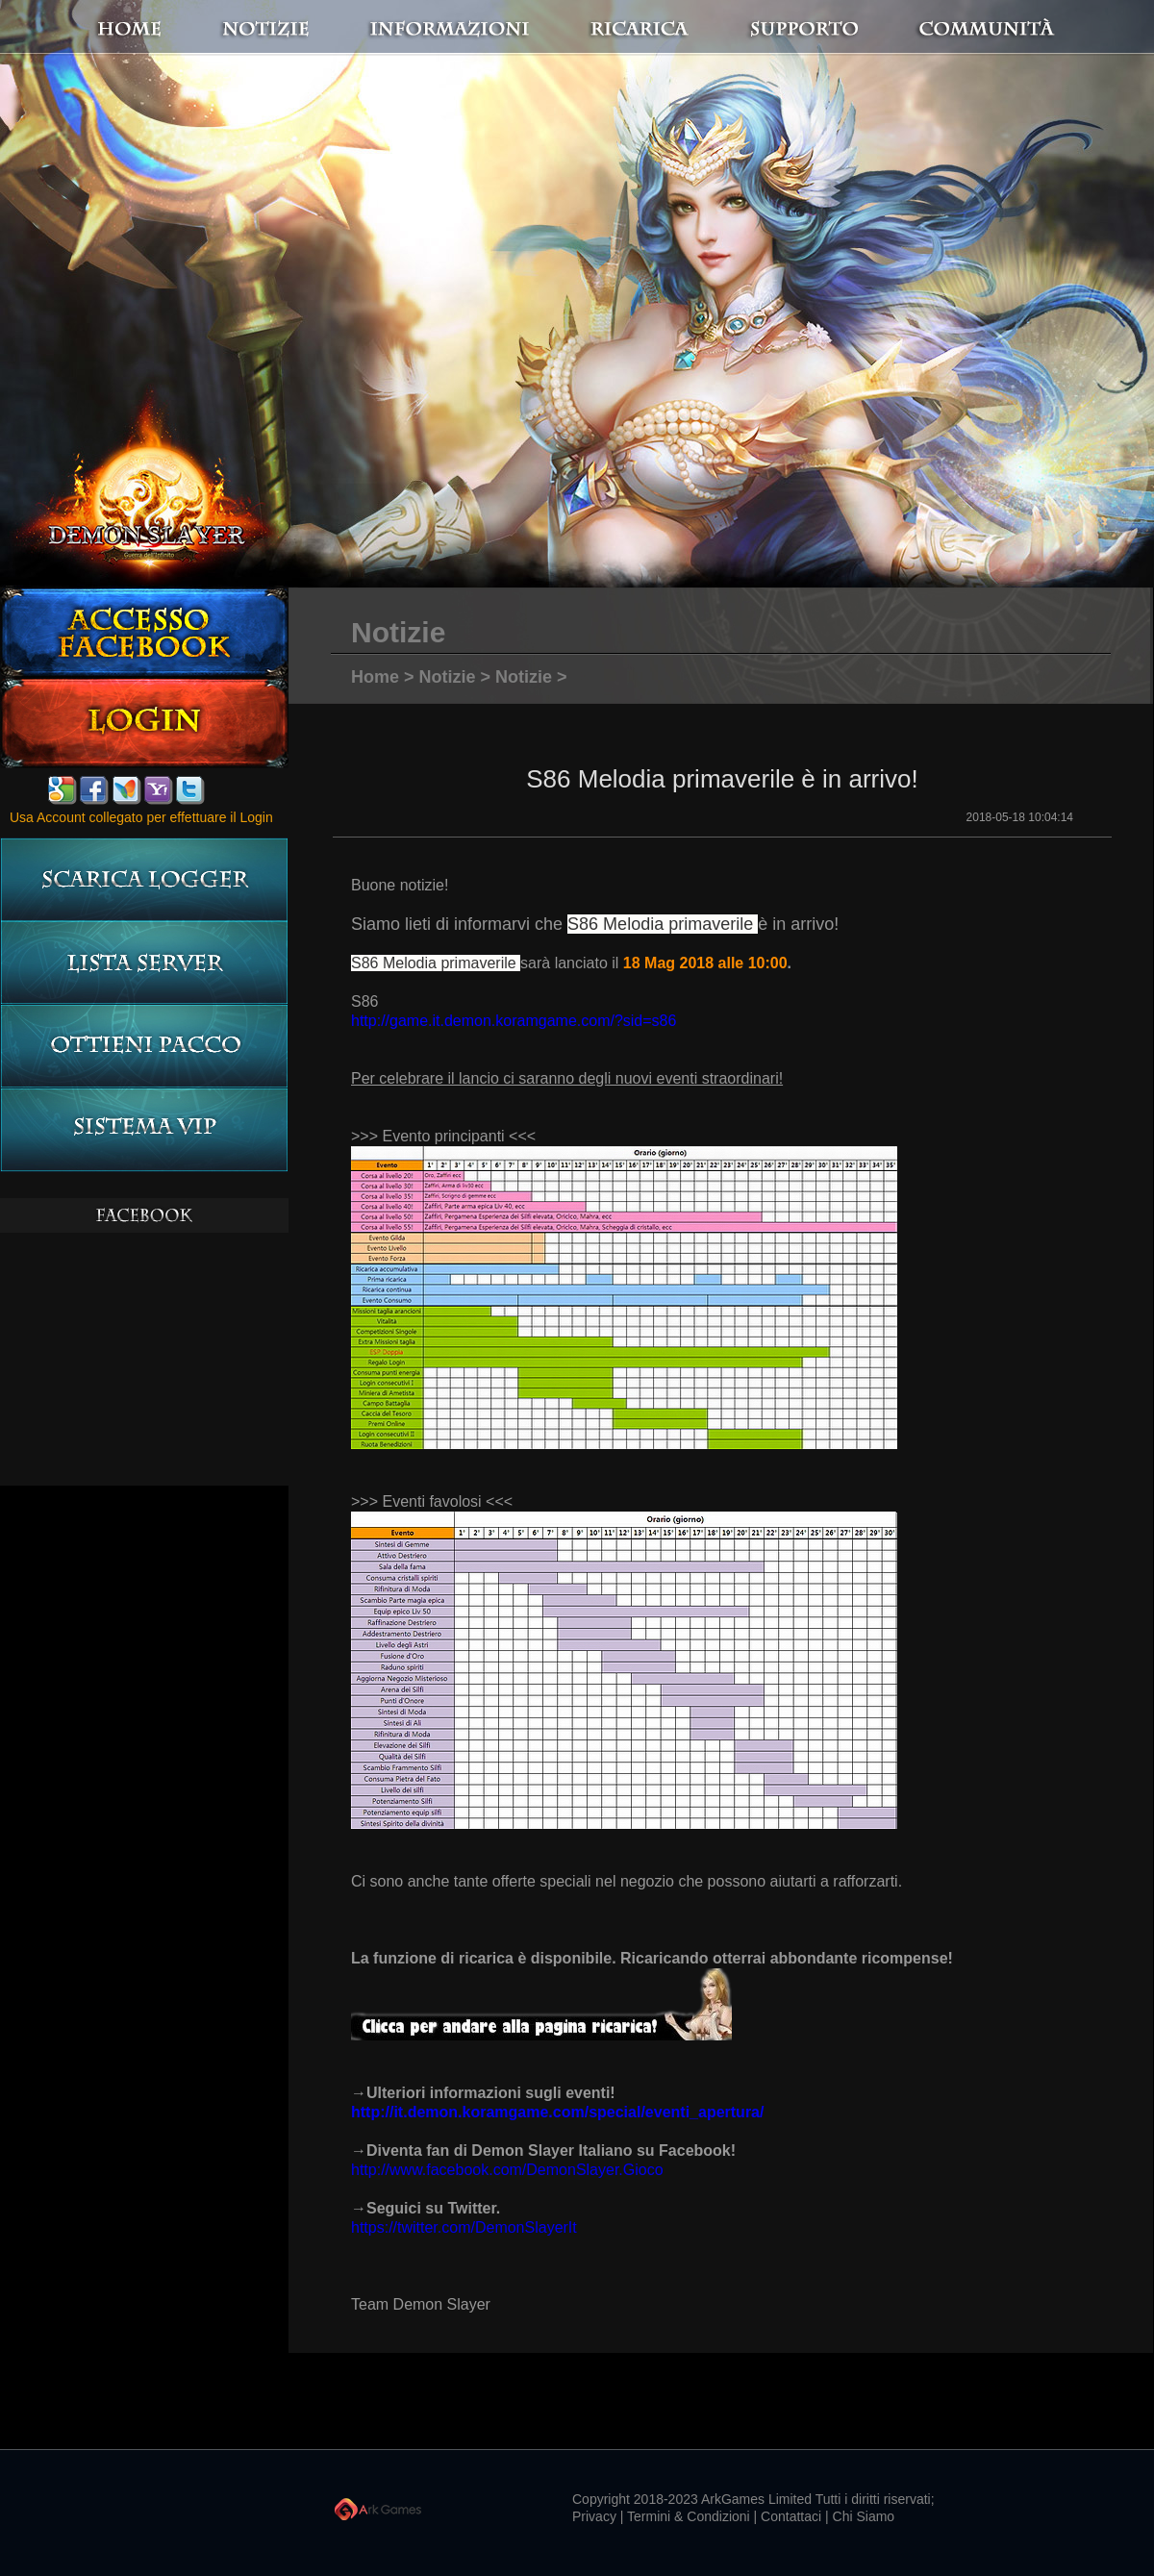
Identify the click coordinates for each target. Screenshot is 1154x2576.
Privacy (594, 2516)
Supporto (827, 28)
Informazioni (485, 28)
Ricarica (654, 28)
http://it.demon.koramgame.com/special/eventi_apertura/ (557, 2112)
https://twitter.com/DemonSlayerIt (464, 2227)
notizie (349, 28)
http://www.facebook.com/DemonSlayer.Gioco (507, 2170)
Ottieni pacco (144, 1046)
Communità (966, 28)
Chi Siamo (864, 2516)
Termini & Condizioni (688, 2516)
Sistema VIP (144, 1130)
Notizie (447, 677)
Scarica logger (144, 879)
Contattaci (791, 2516)
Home (173, 28)
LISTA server (144, 963)
